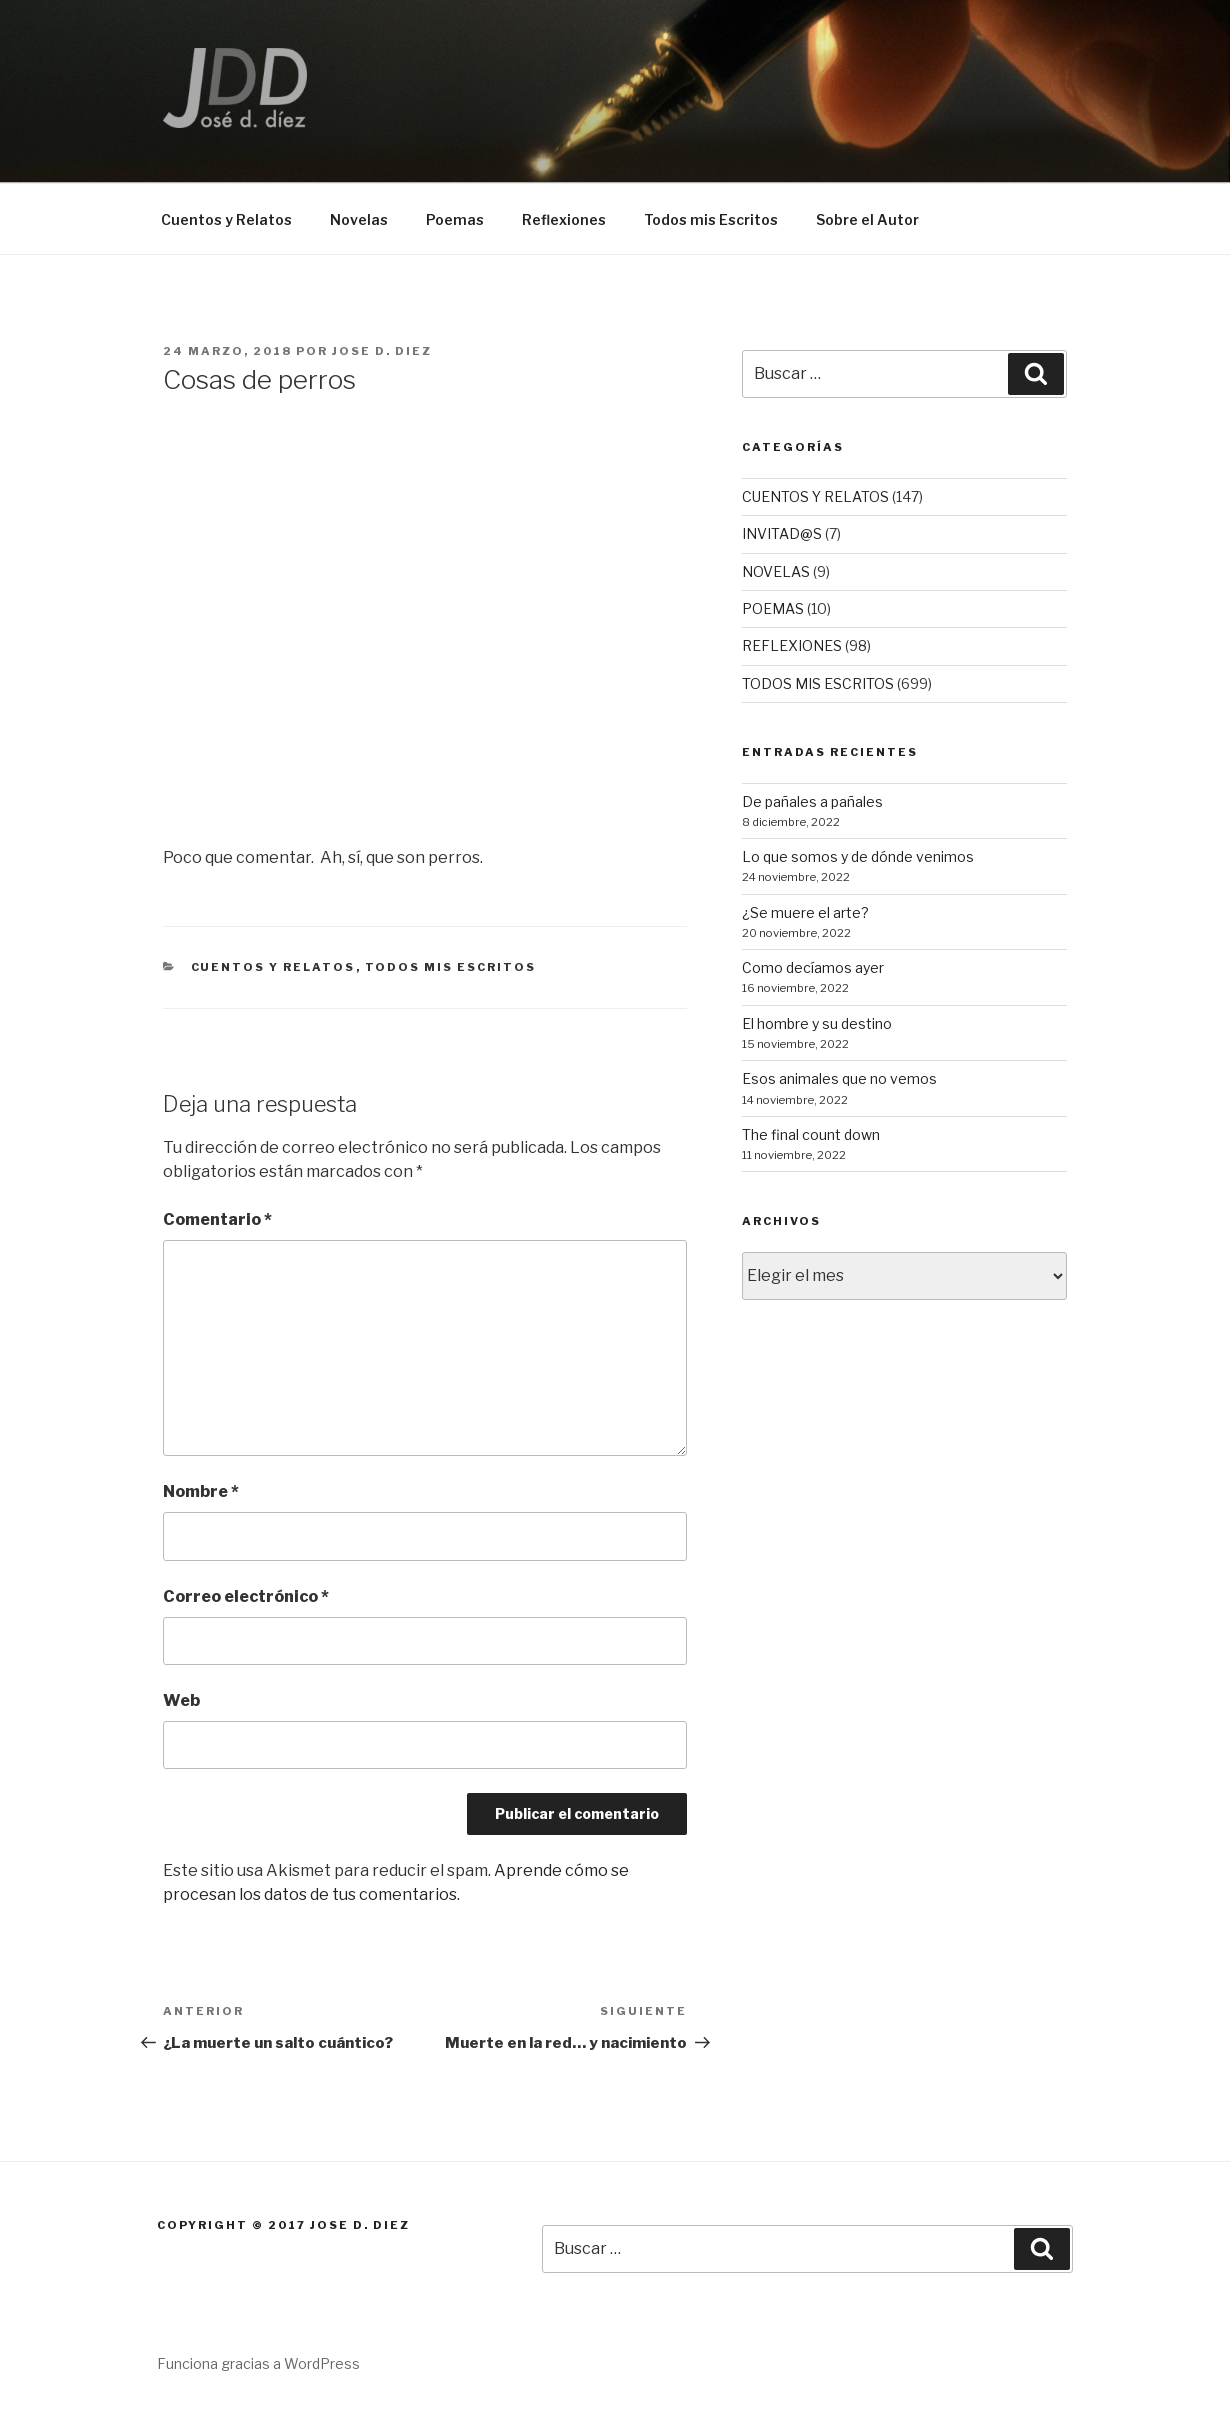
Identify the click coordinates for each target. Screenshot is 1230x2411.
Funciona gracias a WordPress (258, 2363)
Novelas (359, 219)
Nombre (201, 1491)
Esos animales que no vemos (839, 1078)
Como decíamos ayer (813, 967)
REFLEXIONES (792, 645)
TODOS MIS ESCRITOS (451, 967)
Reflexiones (564, 219)
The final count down (811, 1134)
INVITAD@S (782, 533)
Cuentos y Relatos (226, 219)
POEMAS (773, 608)
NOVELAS (776, 571)
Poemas (455, 219)
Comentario (217, 1219)
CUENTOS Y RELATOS (273, 967)
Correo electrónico (246, 1596)
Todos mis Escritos (711, 219)
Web (181, 1700)
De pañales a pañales (812, 801)
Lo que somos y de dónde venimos (858, 856)
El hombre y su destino (817, 1023)
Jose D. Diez (382, 351)
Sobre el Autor (867, 219)
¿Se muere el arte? (805, 912)
